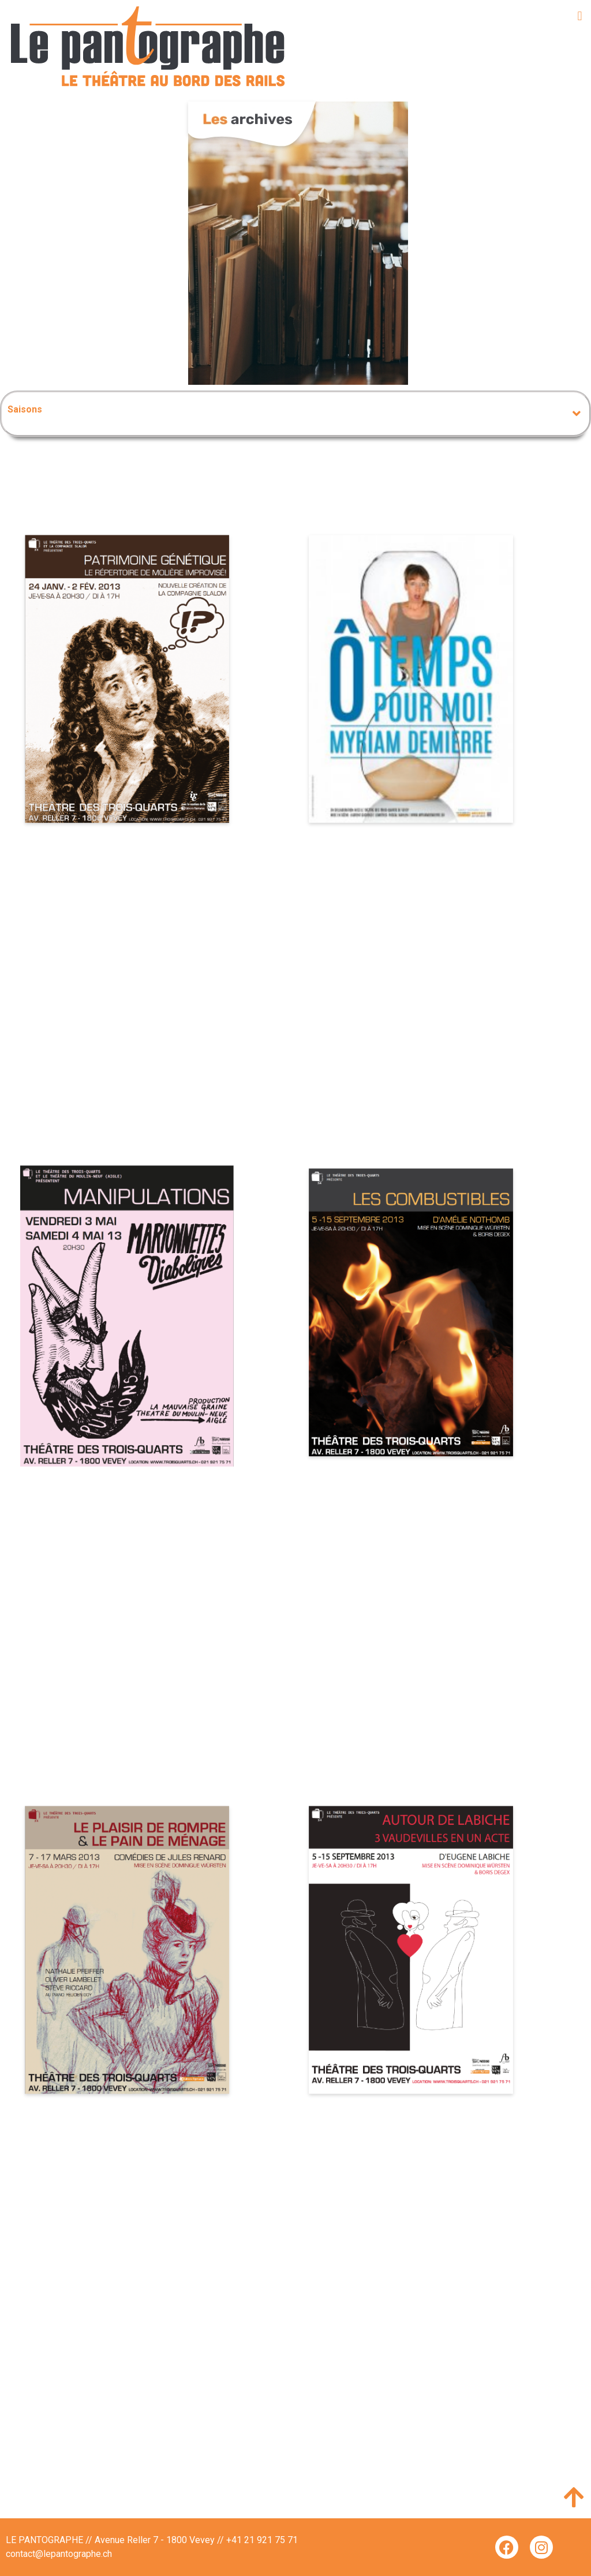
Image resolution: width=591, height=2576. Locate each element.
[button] (579, 15)
